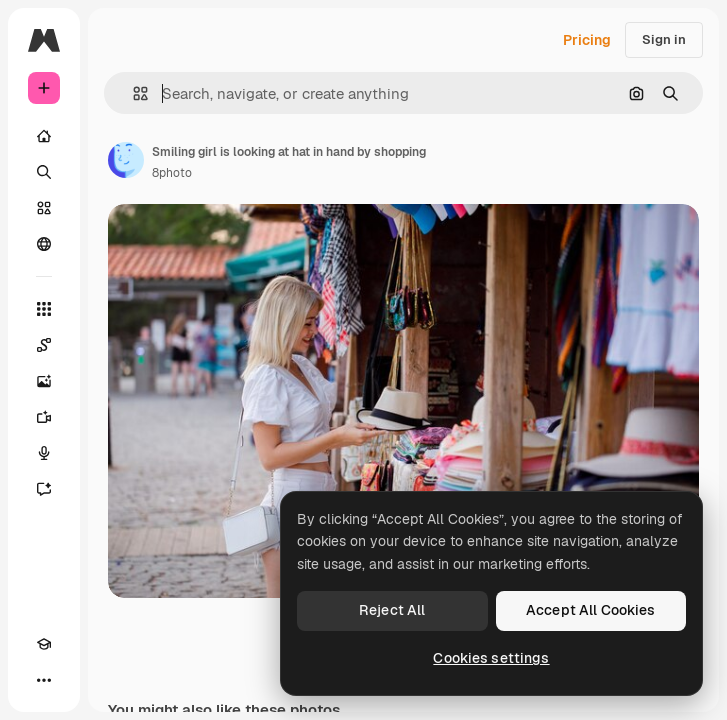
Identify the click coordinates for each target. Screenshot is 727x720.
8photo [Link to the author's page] (172, 173)
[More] (44, 680)
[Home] (44, 136)
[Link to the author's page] (126, 160)
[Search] (44, 172)
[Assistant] (44, 489)
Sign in (664, 39)
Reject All (392, 610)
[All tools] (44, 309)
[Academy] (44, 644)
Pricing (587, 40)
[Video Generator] (44, 417)
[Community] (44, 244)
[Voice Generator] (44, 453)
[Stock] (44, 208)
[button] (132, 93)
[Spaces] (44, 345)
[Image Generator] (44, 381)
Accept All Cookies (591, 610)
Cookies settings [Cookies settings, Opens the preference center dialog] (491, 658)
